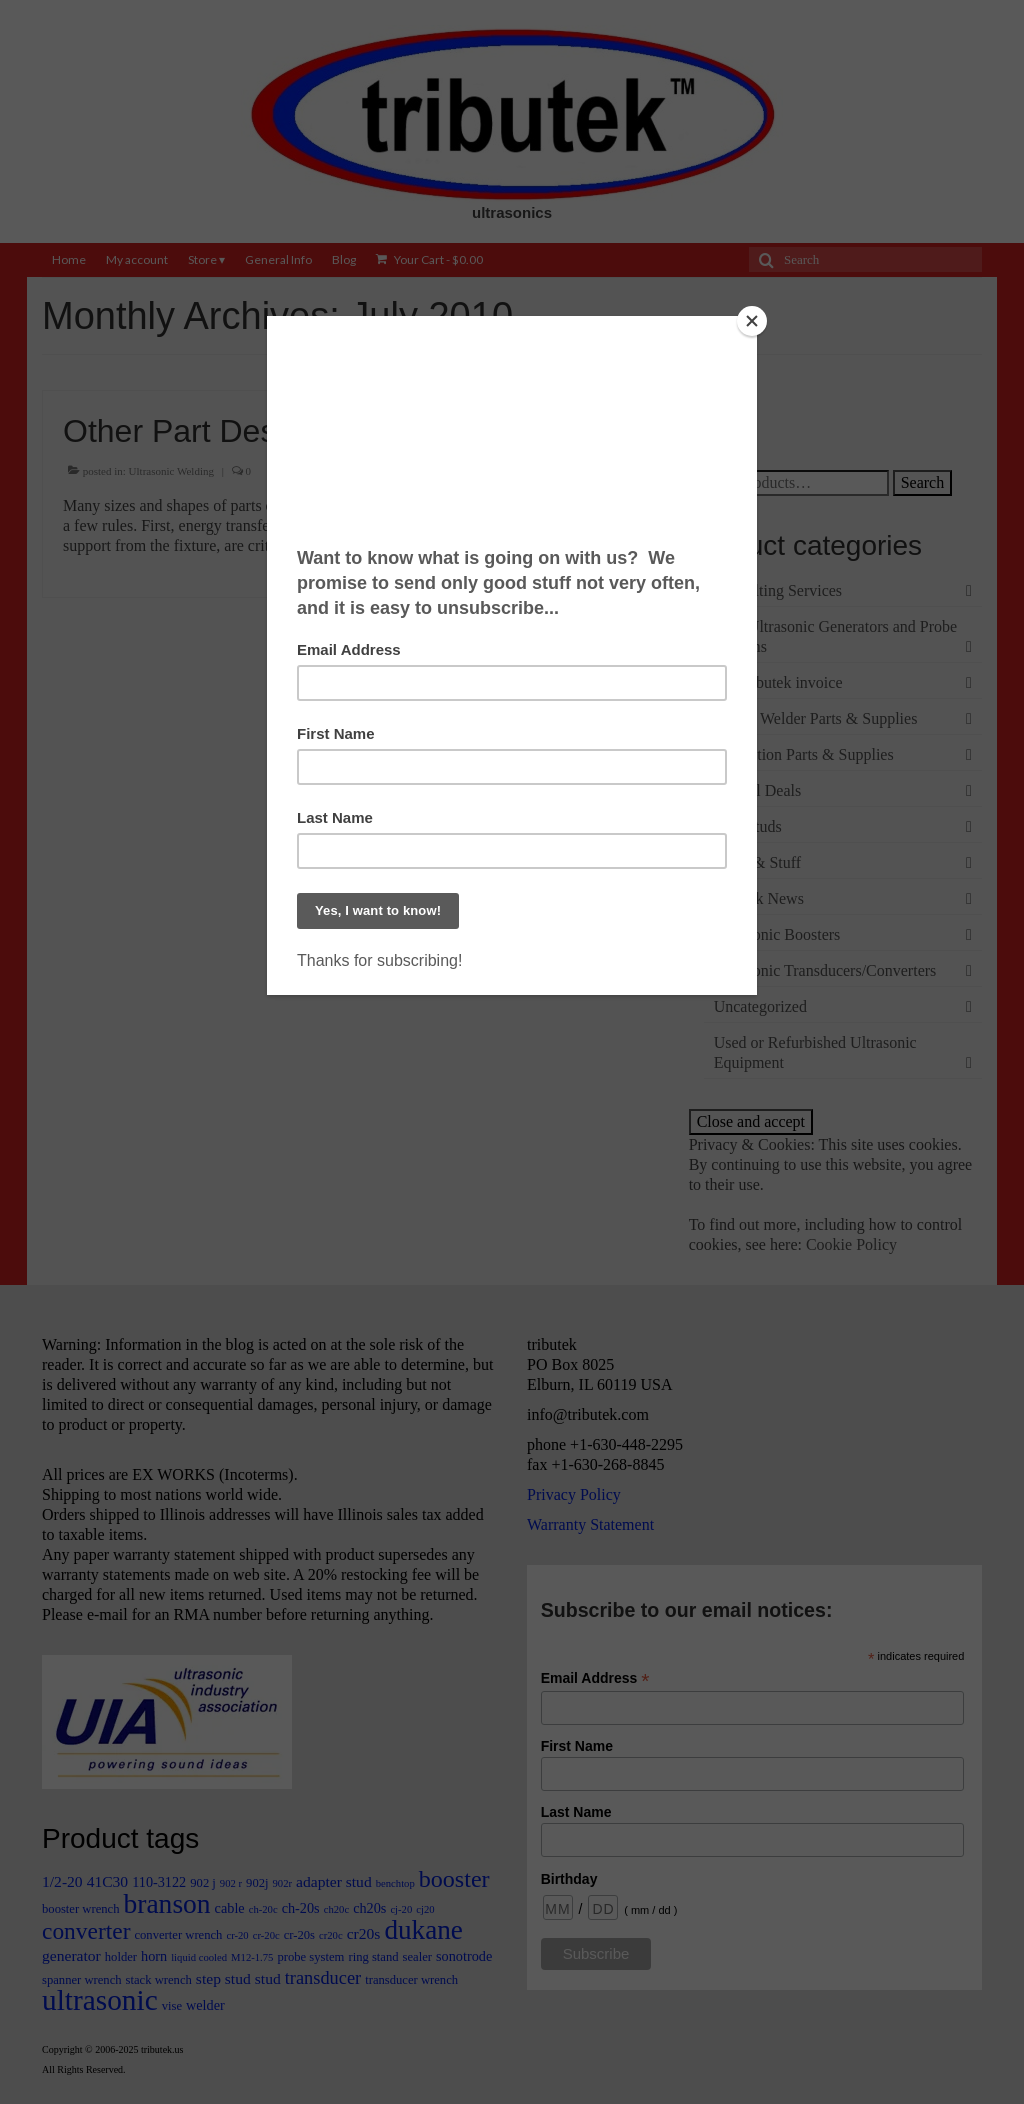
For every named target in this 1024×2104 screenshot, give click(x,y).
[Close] (752, 321)
